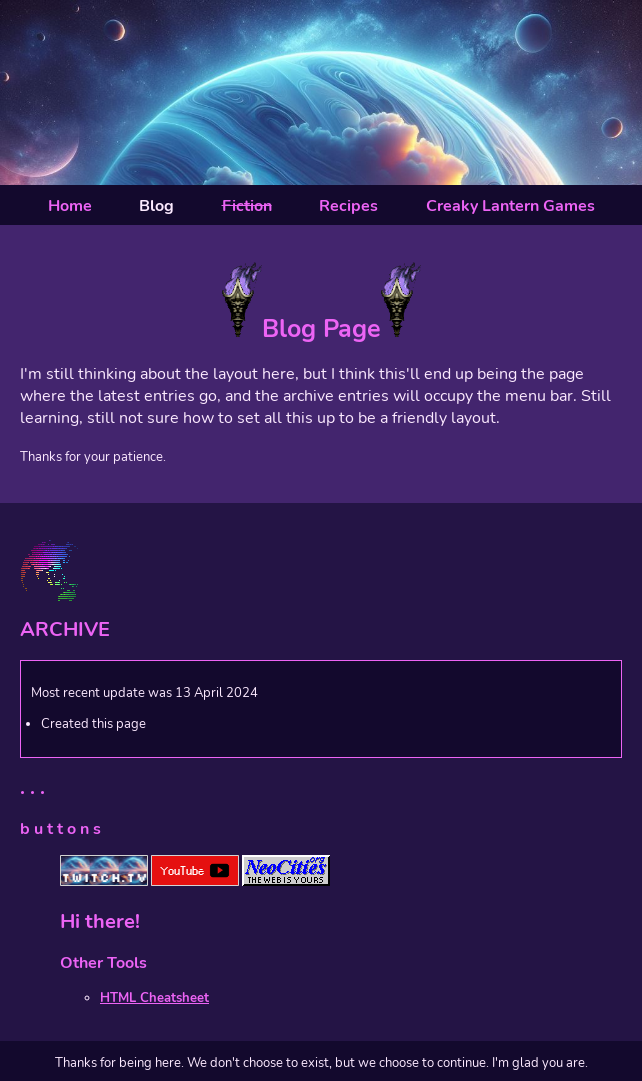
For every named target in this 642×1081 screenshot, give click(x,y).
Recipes (348, 206)
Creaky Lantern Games (510, 206)
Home (70, 206)
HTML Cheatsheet (154, 998)
